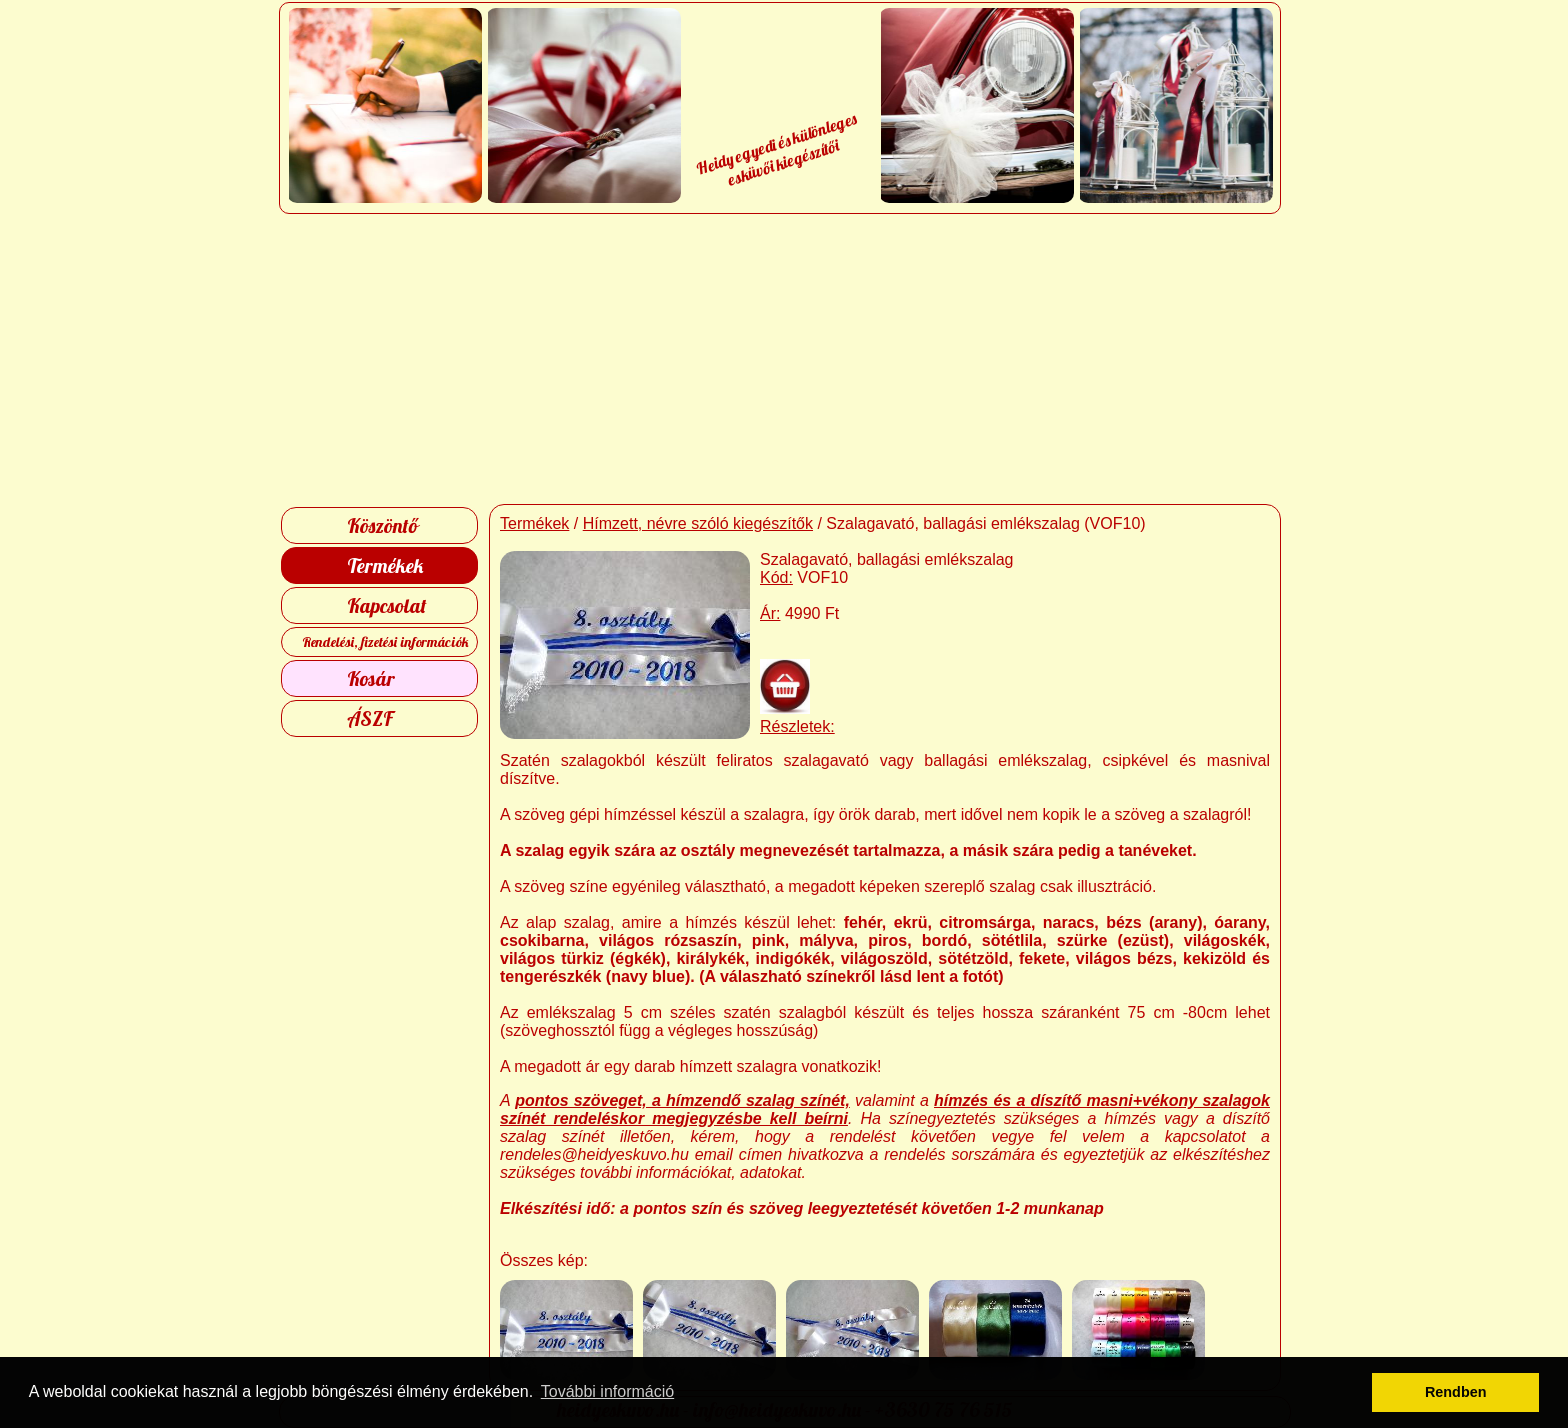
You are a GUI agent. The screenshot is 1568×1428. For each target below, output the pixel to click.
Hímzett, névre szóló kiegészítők (698, 523)
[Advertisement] (784, 359)
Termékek (385, 565)
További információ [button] (607, 1391)
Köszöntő (382, 525)
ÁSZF (370, 718)
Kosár (371, 678)
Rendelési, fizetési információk (385, 642)
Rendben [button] (1456, 1392)
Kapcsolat (387, 605)
